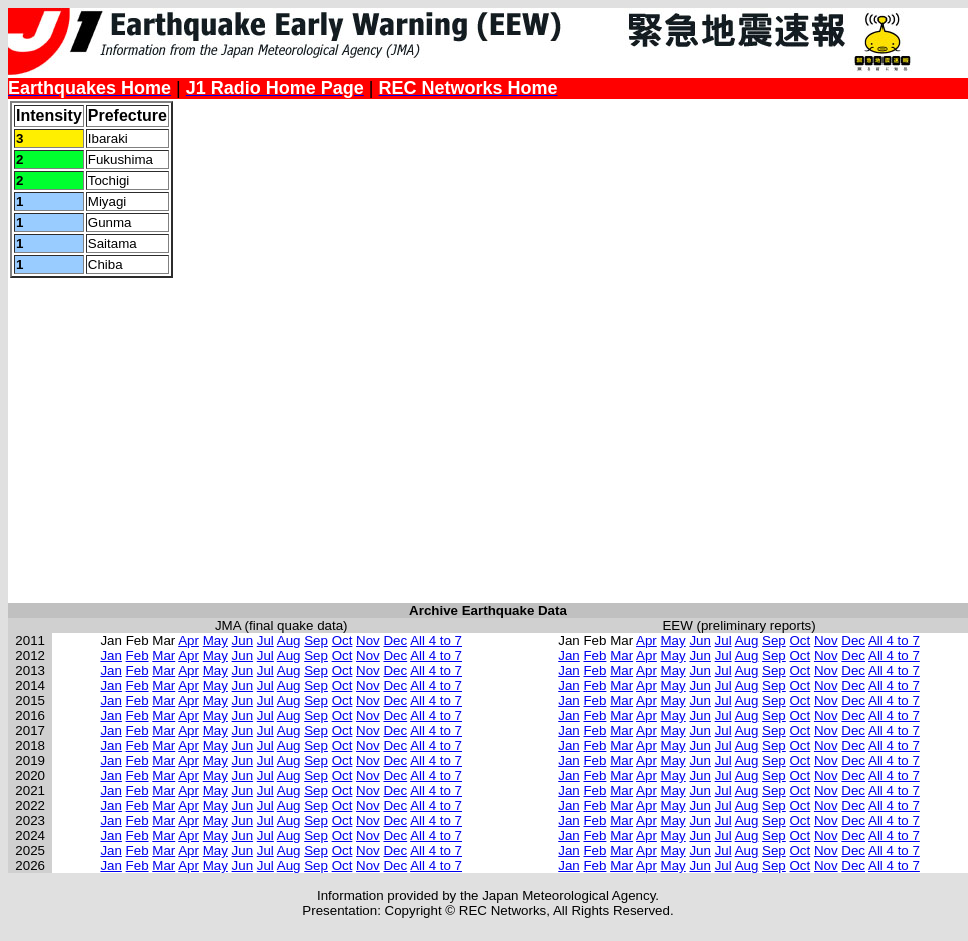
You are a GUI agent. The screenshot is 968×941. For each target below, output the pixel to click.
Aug (289, 640)
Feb (137, 655)
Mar (163, 655)
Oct (342, 640)
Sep (316, 640)
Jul (265, 640)
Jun (243, 640)
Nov (368, 640)
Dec (395, 640)
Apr (188, 640)
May (215, 640)
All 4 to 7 (436, 640)
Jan (111, 655)
